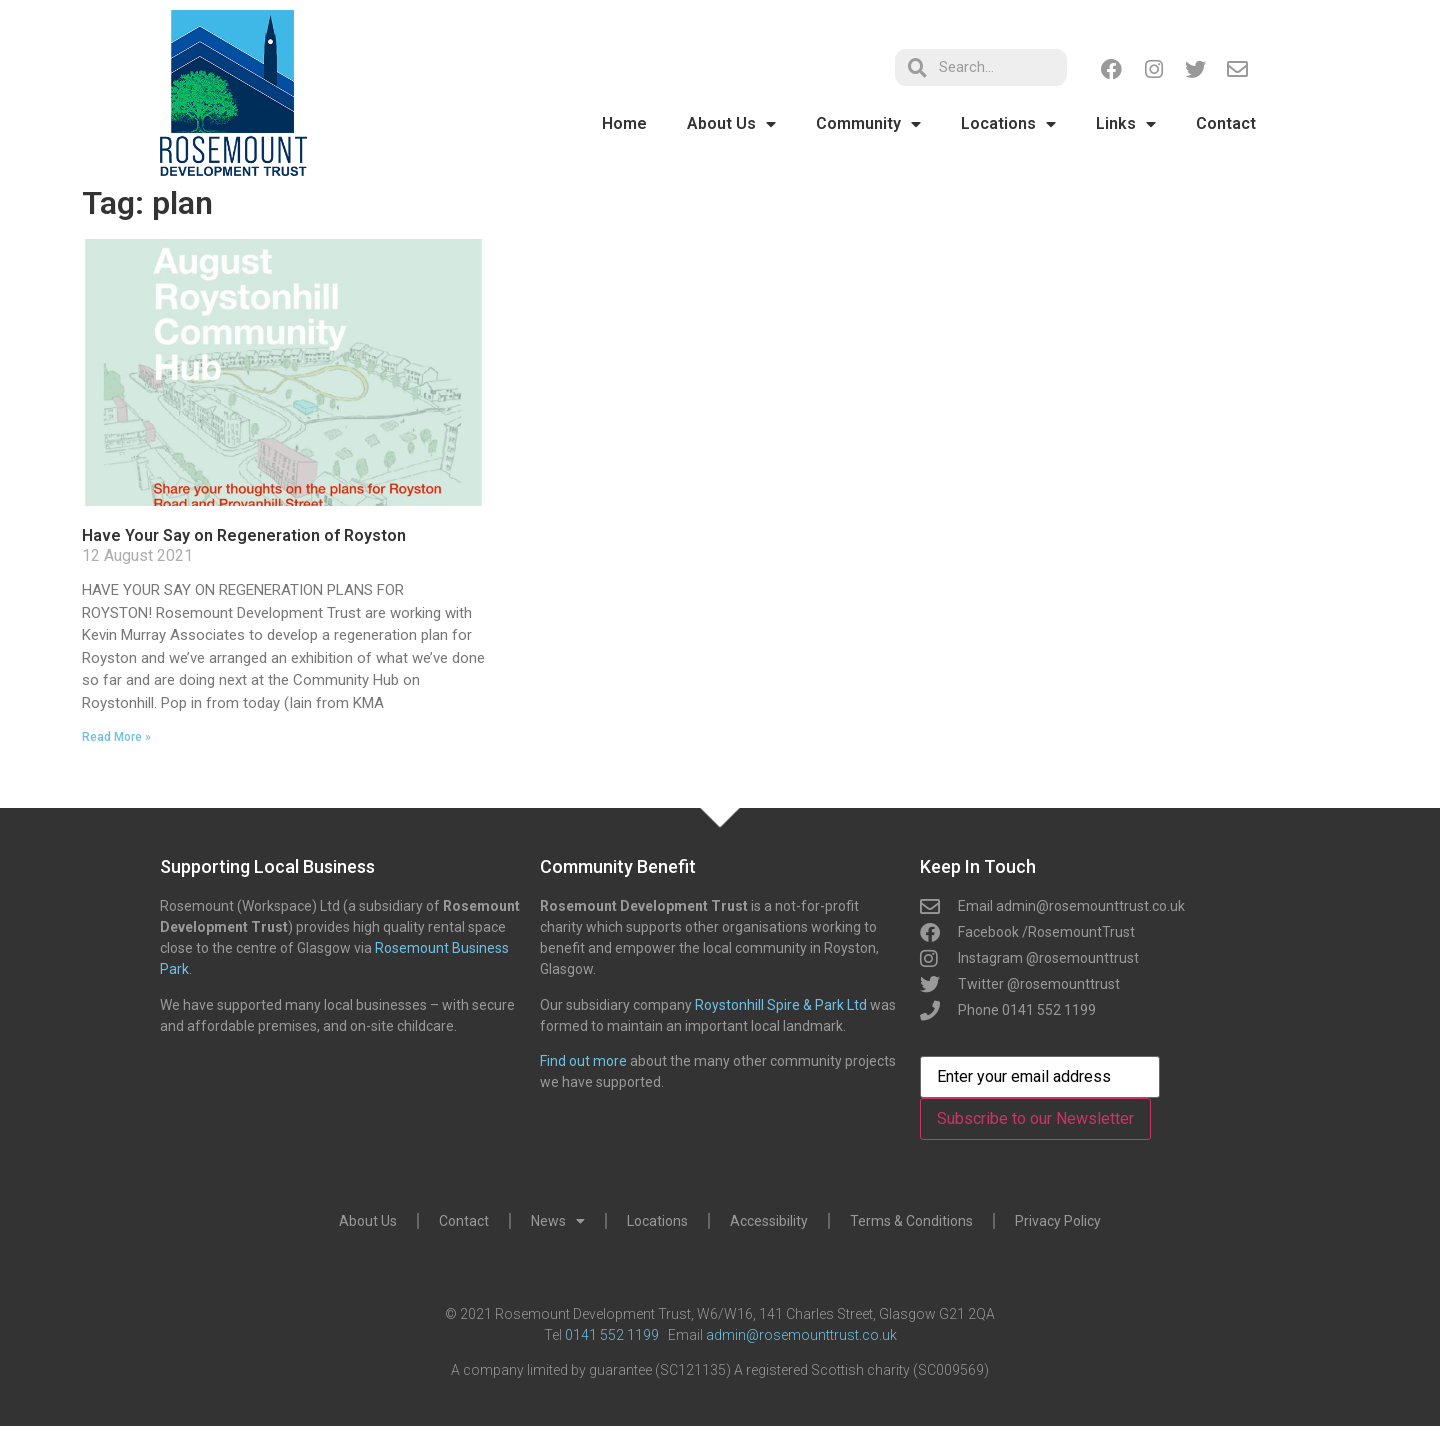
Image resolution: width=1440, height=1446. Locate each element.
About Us (731, 124)
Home (624, 123)
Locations (1008, 124)
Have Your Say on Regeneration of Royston (244, 535)
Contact (1226, 123)
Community (868, 124)
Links (1126, 124)
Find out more (583, 1061)
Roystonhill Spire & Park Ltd (781, 1005)
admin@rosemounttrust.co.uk (801, 1335)
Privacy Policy (1058, 1221)
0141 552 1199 (612, 1335)
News (558, 1221)
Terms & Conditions (911, 1221)
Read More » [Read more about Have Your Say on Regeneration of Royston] (116, 737)
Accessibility (769, 1221)
